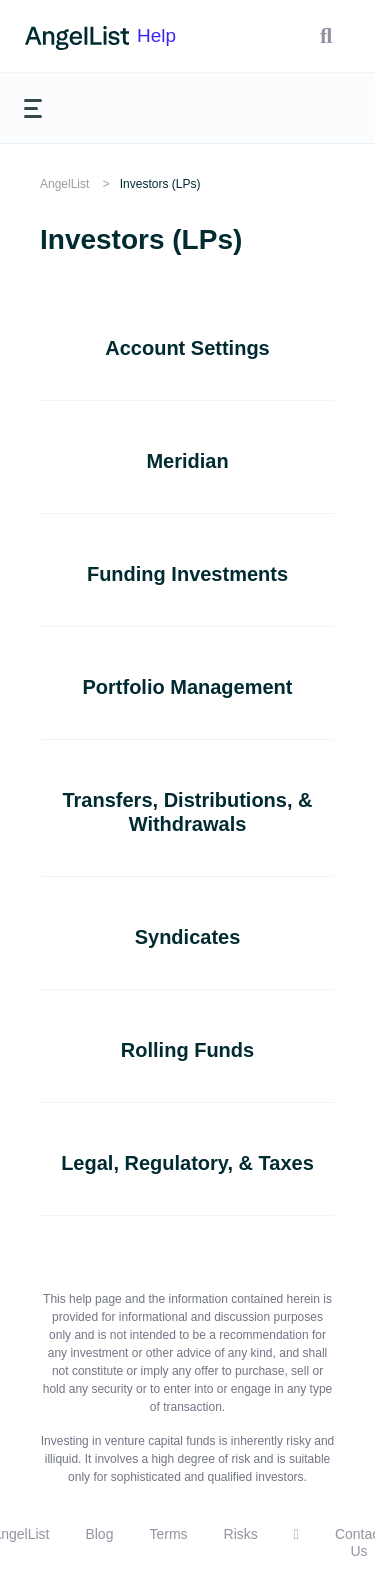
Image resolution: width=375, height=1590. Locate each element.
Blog (99, 1534)
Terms (168, 1534)
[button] (326, 36)
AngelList (64, 184)
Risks (241, 1534)
